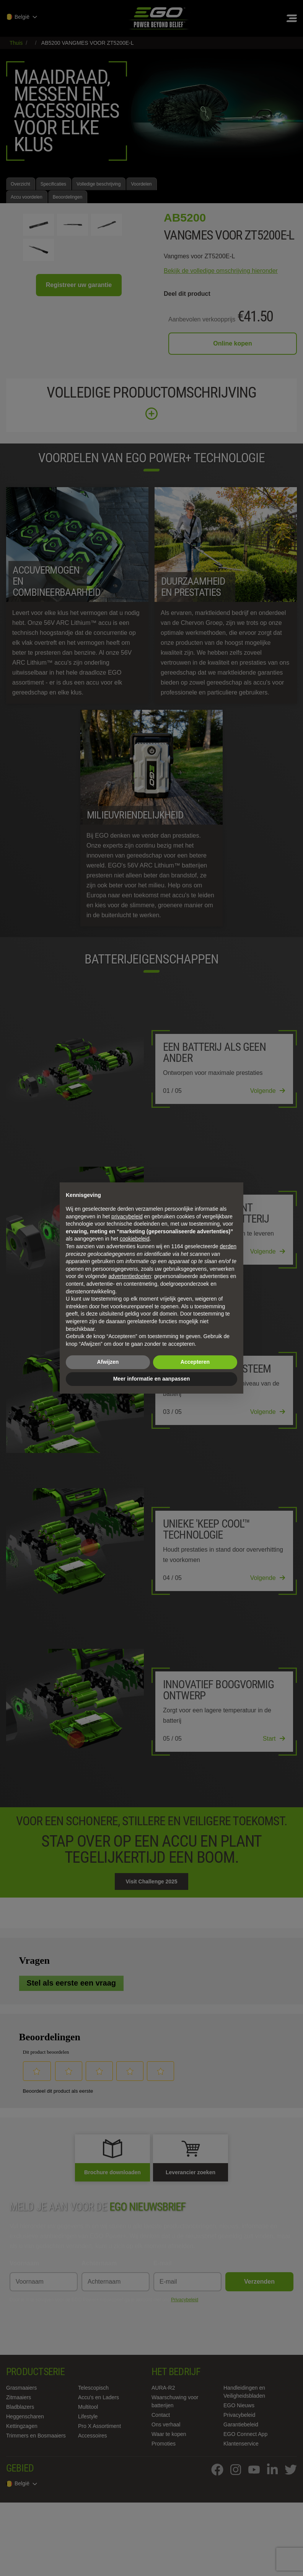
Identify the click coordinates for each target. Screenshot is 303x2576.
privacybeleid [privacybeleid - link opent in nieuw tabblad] (127, 1216)
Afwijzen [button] (108, 1362)
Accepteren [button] (195, 1362)
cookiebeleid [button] (135, 1239)
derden (228, 1246)
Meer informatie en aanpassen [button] (151, 1379)
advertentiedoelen (129, 1276)
